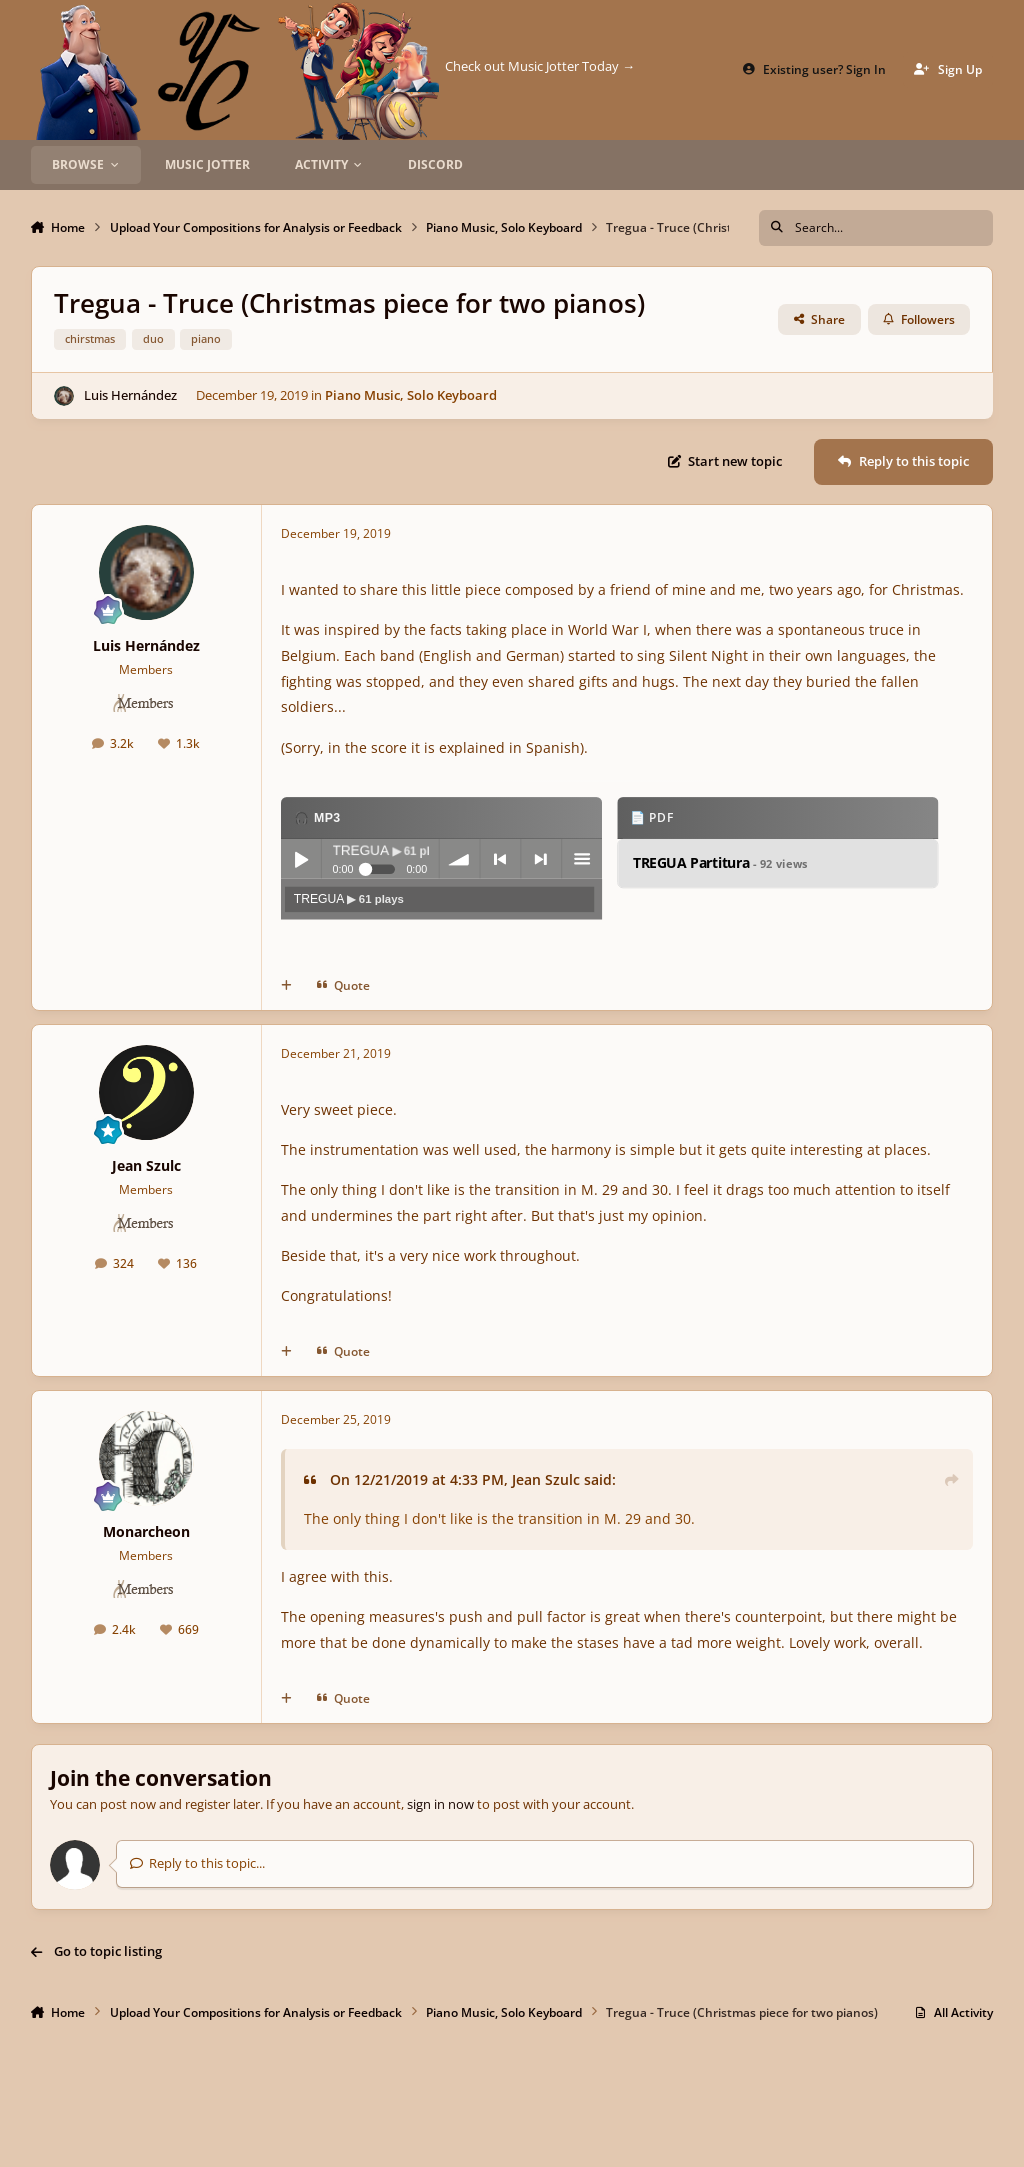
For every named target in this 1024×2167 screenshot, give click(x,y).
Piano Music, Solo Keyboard (411, 395)
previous (500, 860)
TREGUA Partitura (720, 864)
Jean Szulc (146, 1165)
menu (582, 860)
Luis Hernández (130, 395)
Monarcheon (146, 1531)
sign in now (440, 1804)
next (541, 860)
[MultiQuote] (286, 986)
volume (460, 860)
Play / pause (301, 860)
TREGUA (349, 899)
